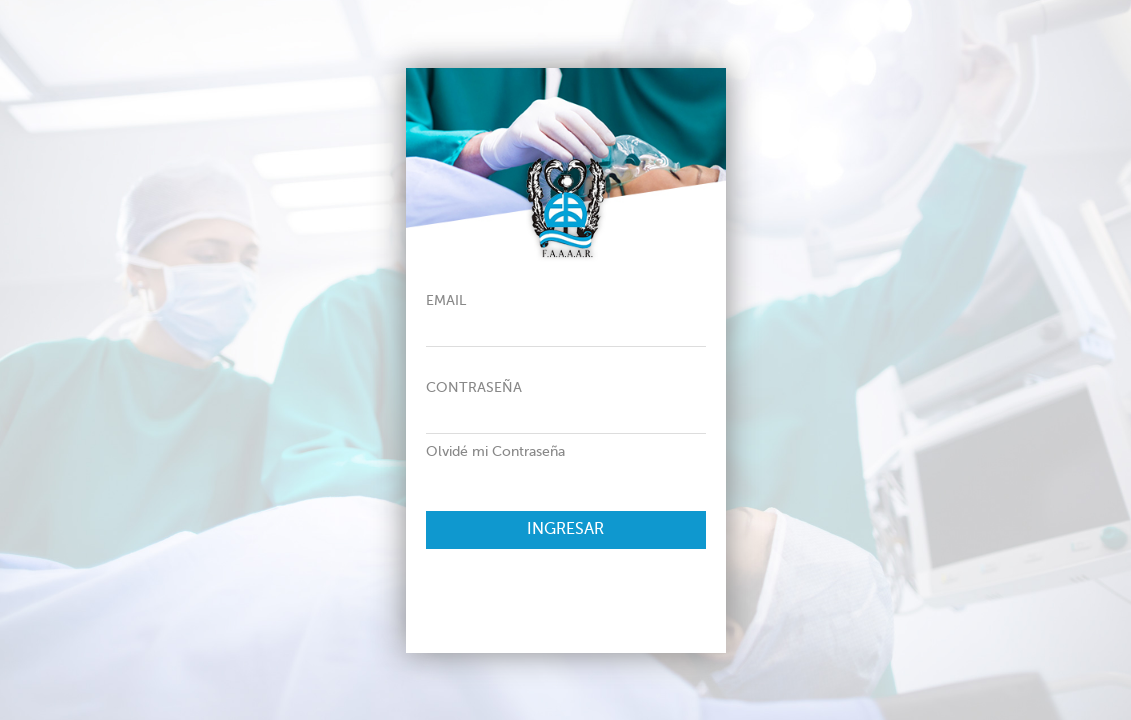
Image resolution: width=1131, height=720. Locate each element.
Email (446, 301)
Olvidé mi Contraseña (495, 452)
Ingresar (565, 530)
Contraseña (474, 388)
